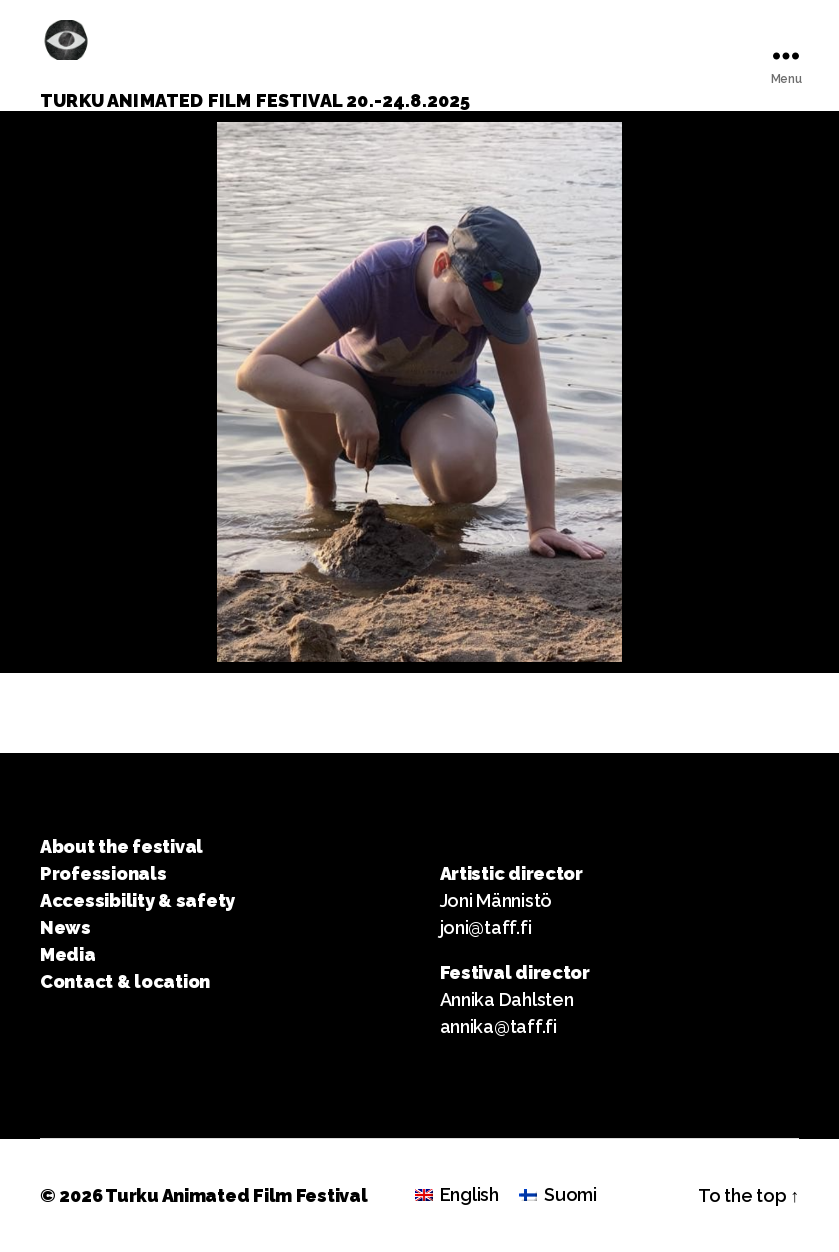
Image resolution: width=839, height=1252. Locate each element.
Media (68, 954)
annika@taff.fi (498, 1026)
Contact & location (125, 981)
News (65, 927)
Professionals (103, 873)
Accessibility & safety (137, 900)
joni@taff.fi (486, 927)
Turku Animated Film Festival (236, 1195)
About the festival (121, 846)
